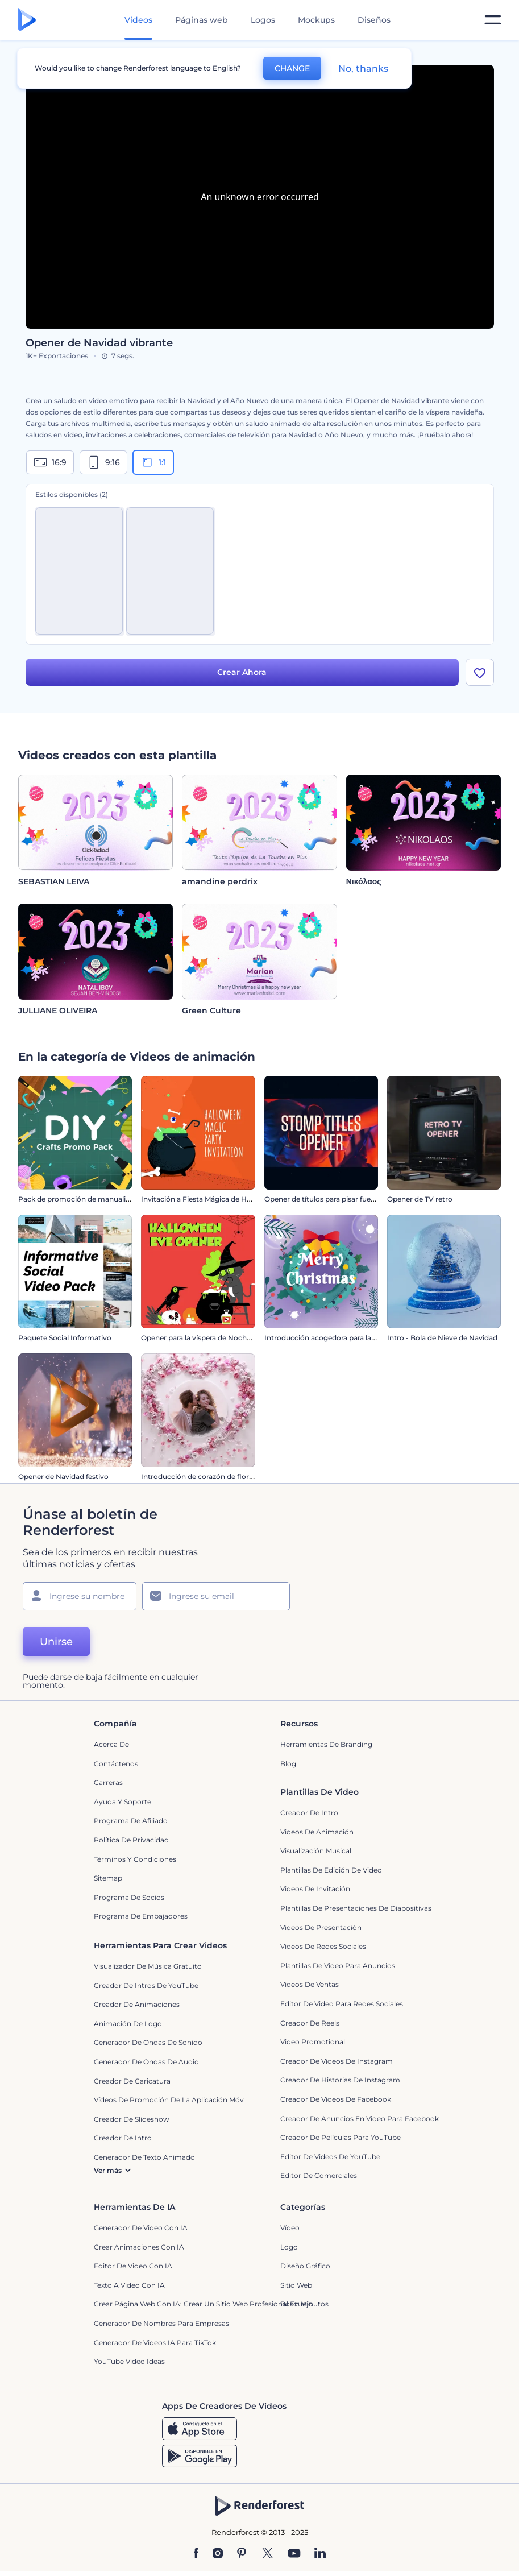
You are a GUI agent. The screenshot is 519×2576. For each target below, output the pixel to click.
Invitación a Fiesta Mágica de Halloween (209, 1199)
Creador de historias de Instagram (340, 2080)
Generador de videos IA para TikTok (155, 2342)
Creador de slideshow (131, 2119)
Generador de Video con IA (141, 2227)
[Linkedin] (320, 2554)
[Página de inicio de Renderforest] (27, 20)
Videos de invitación (315, 1889)
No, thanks (363, 68)
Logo (289, 2247)
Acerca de (111, 1744)
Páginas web (201, 20)
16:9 (50, 462)
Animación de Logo (128, 2023)
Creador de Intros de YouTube (146, 1985)
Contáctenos (116, 1763)
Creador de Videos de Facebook (335, 2099)
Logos (263, 20)
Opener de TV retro (419, 1199)
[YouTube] (294, 2554)
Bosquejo (296, 2304)
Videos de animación (317, 1832)
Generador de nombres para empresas (161, 2323)
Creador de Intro (309, 1812)
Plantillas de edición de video (331, 1870)
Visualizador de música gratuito (148, 1966)
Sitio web (296, 2285)
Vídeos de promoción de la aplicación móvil (170, 2099)
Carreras (108, 1782)
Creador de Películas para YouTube (340, 2137)
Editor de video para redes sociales (341, 2003)
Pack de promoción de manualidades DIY (89, 1199)
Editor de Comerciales (318, 2175)
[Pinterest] (241, 2554)
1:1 (153, 462)
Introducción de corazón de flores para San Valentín (229, 1476)
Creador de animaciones (137, 2004)
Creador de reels (309, 2023)
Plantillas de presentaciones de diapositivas (355, 1908)
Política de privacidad (131, 1840)
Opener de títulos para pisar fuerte (322, 1199)
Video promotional (312, 2041)
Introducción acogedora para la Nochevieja (337, 1337)
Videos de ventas (309, 1984)
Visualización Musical (315, 1850)
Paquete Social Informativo (64, 1337)
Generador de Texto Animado (144, 2157)
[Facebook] (196, 2554)
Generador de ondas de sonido (148, 2042)
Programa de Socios (129, 1897)
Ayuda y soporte (122, 1802)
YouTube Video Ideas (129, 2361)
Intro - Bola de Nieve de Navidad (442, 1337)
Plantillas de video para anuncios (337, 1965)
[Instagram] (218, 2554)
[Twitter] (267, 2554)
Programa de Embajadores (141, 1916)
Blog (288, 1763)
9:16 (103, 462)
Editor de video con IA (133, 2266)
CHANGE (292, 68)
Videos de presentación (321, 1927)
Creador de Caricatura (132, 2081)
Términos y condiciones (135, 1859)
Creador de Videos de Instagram (336, 2061)
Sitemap (108, 1878)
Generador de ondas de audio (146, 2061)
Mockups (316, 20)
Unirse (56, 1641)
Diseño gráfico (305, 2266)
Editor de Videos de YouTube (330, 2156)
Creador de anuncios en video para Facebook (359, 2118)
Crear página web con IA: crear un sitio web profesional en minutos (211, 2304)
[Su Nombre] (79, 1596)
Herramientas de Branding (326, 1744)
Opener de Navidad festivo (63, 1476)
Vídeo (290, 2227)
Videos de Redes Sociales (323, 1946)
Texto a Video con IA (129, 2285)
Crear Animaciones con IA (139, 2247)
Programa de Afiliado (131, 1820)
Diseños (374, 20)
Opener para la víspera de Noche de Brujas (212, 1337)
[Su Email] (216, 1596)
